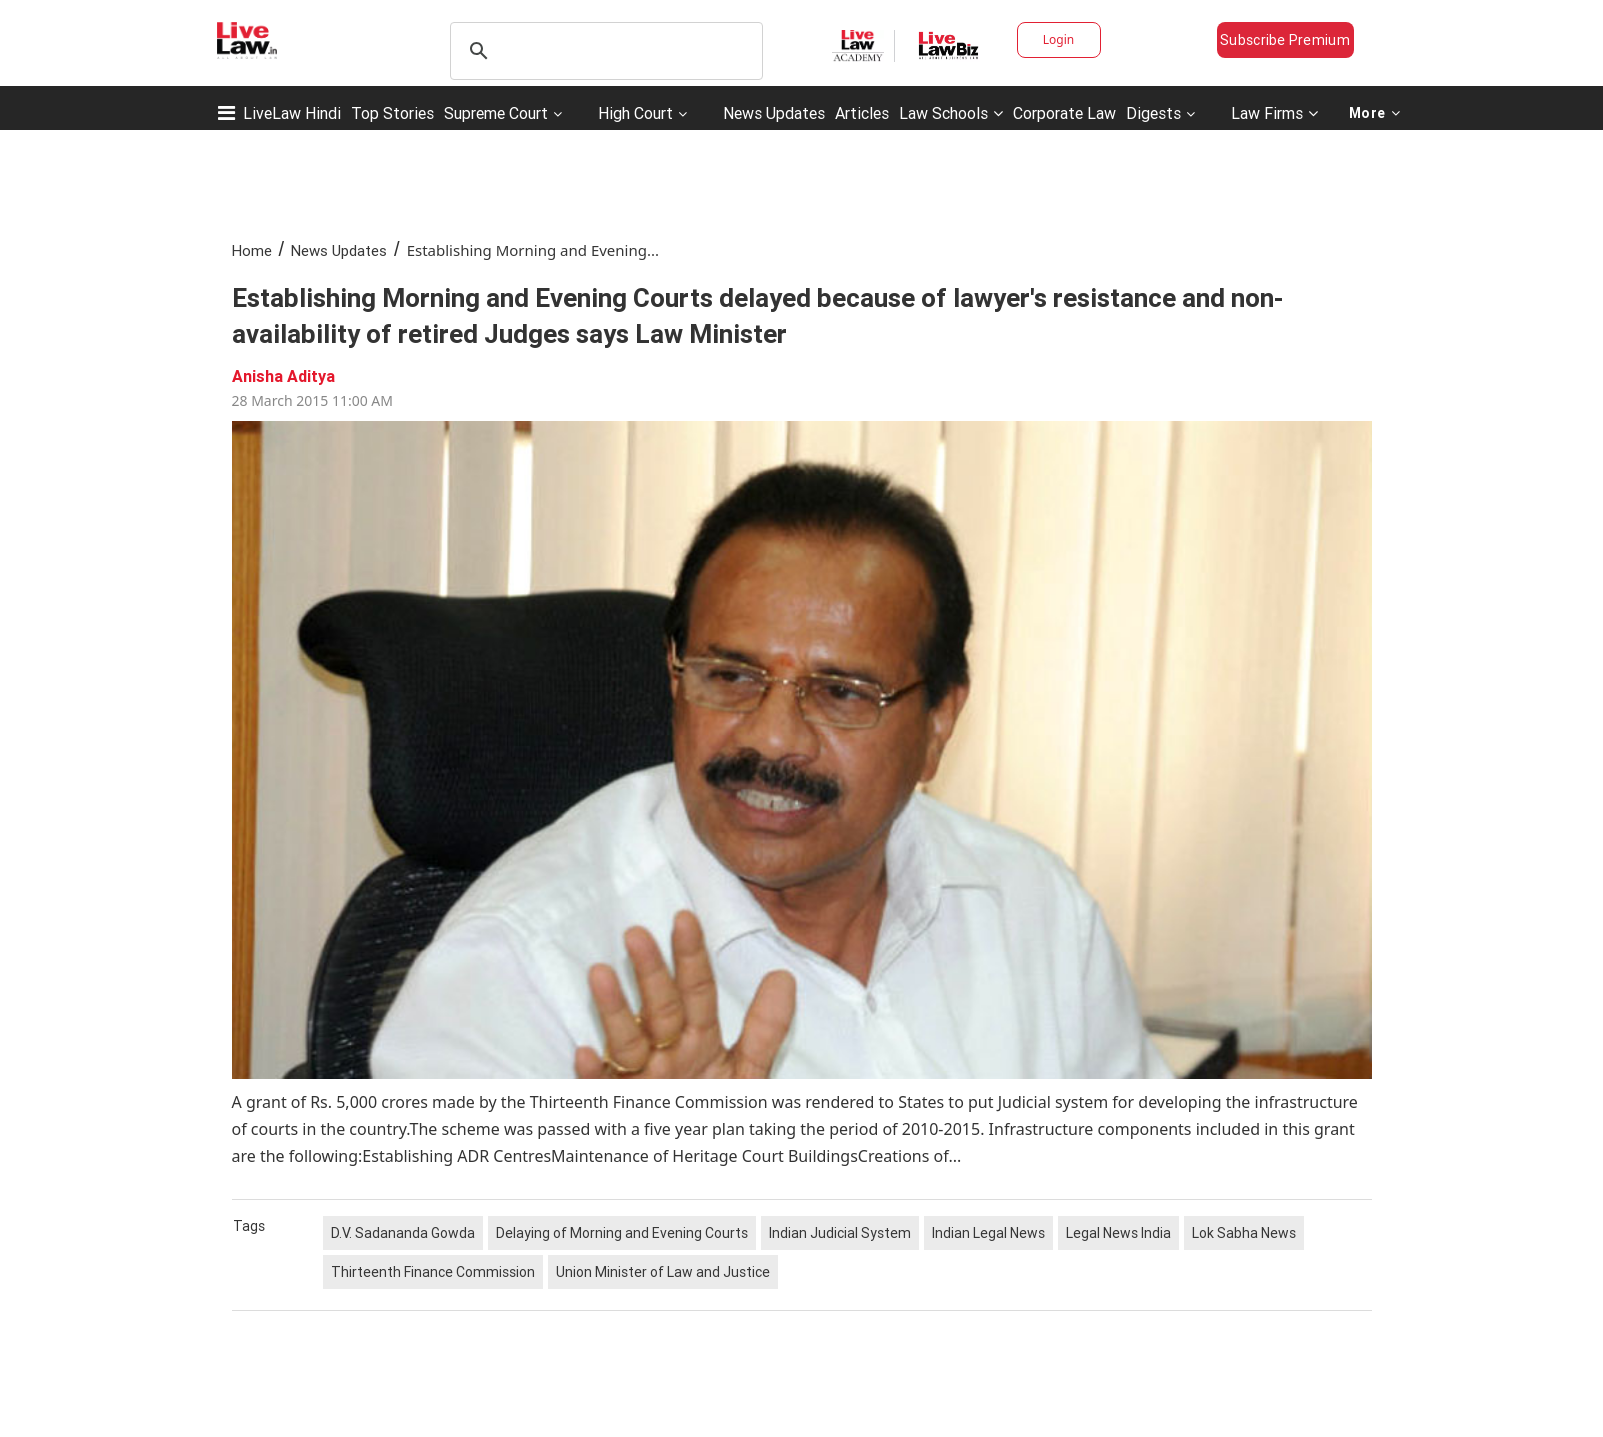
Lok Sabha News (1244, 1233)
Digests (1153, 113)
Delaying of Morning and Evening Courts (622, 1233)
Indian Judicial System (840, 1233)
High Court (635, 113)
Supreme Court (496, 113)
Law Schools (951, 113)
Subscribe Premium (1285, 40)
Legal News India (1118, 1233)
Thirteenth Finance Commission (433, 1272)
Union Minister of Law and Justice (663, 1272)
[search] (603, 51)
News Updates (774, 113)
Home (252, 250)
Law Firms (1274, 113)
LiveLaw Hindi (292, 113)
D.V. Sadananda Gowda (403, 1233)
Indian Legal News (988, 1233)
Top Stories (392, 113)
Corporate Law (1064, 113)
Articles (862, 113)
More (1375, 113)
